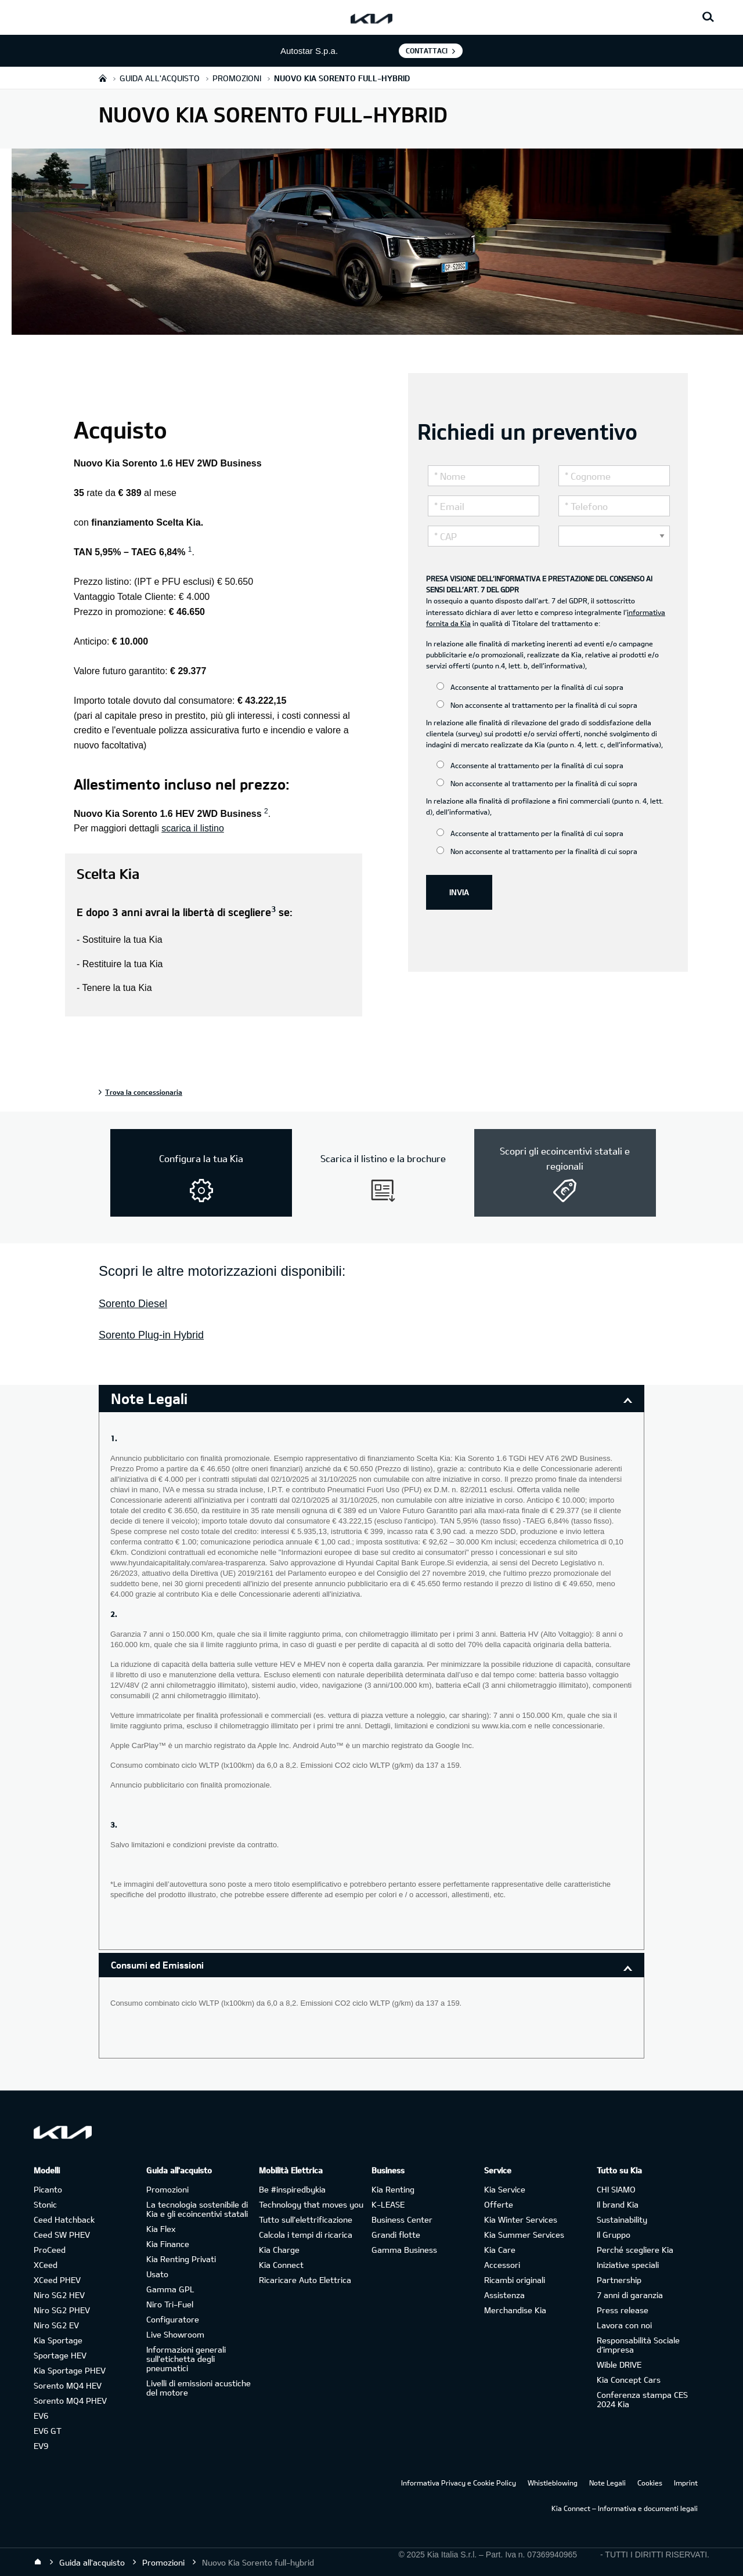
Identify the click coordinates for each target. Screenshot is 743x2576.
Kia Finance (167, 2244)
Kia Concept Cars (629, 2380)
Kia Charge (279, 2250)
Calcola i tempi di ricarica (305, 2234)
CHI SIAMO (616, 2189)
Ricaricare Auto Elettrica (305, 2280)
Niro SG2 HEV (59, 2295)
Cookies (649, 2483)
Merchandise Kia (515, 2310)
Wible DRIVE (619, 2364)
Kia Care (499, 2250)
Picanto (48, 2189)
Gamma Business (404, 2250)
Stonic (45, 2204)
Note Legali (607, 2483)
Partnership (619, 2280)
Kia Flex (160, 2229)
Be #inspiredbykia (292, 2189)
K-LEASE (388, 2204)
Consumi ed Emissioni (157, 1964)
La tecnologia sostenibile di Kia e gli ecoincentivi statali (197, 2209)
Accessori (502, 2265)
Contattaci (427, 50)
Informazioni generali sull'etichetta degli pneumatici (186, 2359)
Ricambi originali (514, 2280)
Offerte (498, 2204)
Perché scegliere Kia (635, 2250)
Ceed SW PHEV (62, 2234)
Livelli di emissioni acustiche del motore (198, 2387)
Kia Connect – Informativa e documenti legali (624, 2508)
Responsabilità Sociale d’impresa (638, 2344)
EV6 (41, 2416)
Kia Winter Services (520, 2219)
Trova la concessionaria (143, 1092)
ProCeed (50, 2250)
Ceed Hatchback (64, 2219)
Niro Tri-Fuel (169, 2304)
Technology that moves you (311, 2204)
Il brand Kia (618, 2204)
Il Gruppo (613, 2234)
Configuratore (172, 2319)
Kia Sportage (58, 2340)
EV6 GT (48, 2431)
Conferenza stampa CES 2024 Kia (642, 2399)
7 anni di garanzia (630, 2295)
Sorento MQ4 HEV (68, 2385)
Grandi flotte (396, 2234)
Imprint (686, 2483)
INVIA (459, 892)
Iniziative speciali (628, 2265)
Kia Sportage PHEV (70, 2370)
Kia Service (504, 2189)
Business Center (402, 2219)
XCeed (45, 2265)
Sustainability (622, 2219)
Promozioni (167, 2189)
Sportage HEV (60, 2355)
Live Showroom (175, 2334)
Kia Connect (281, 2265)
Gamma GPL (170, 2289)
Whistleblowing (553, 2483)
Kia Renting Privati (181, 2259)
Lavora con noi (624, 2325)
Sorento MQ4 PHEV (70, 2400)
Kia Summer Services (524, 2234)
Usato (157, 2274)
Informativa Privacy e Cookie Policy (458, 2483)
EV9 (41, 2446)
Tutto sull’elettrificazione (305, 2219)
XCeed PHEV (57, 2280)
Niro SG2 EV (56, 2325)
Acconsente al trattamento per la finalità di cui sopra (530, 686)
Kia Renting (393, 2189)
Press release (622, 2310)
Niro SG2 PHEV (62, 2310)
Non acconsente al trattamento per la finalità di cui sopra (537, 704)
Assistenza (504, 2295)
